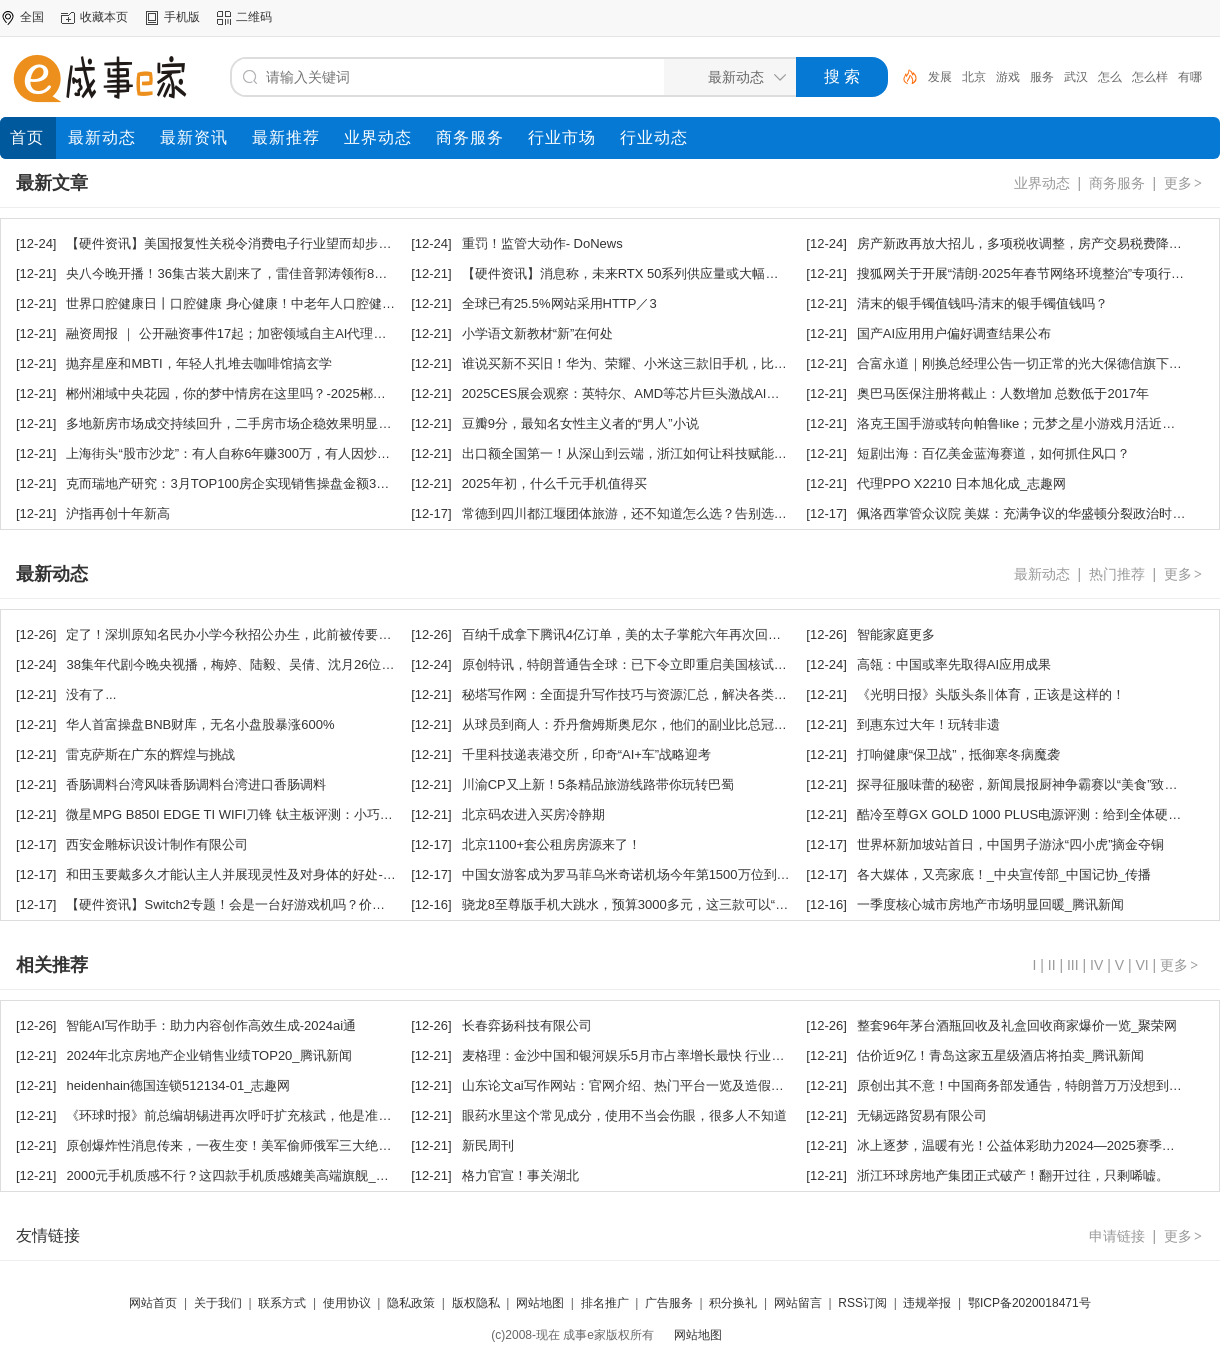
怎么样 (1150, 77)
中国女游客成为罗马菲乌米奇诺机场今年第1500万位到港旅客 (639, 874)
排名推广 (605, 1303)
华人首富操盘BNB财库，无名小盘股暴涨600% (200, 724)
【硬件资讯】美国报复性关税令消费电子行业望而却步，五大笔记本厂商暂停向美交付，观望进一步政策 (365, 243)
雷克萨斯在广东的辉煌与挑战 (150, 754)
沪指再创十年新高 (118, 513)
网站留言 (798, 1303)
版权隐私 (476, 1303)
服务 (1042, 77)
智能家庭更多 (896, 634)
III (1073, 965)
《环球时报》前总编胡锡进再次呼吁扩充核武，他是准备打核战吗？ (261, 1115)
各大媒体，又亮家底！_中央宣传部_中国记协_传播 (1004, 874)
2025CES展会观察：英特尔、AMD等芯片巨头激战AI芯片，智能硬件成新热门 (686, 393)
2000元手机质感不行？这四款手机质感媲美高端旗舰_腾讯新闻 (246, 1175)
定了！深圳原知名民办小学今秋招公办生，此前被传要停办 (235, 634)
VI (1141, 965)
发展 (940, 77)
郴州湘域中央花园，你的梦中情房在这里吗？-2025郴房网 (232, 393)
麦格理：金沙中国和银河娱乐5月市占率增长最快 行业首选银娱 (643, 1055)
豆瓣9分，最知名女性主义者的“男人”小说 (580, 423)
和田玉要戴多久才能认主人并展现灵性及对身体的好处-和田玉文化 (256, 874)
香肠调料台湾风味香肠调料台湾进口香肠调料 (196, 784)
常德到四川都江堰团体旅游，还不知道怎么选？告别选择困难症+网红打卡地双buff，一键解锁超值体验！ (762, 513)
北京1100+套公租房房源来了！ (552, 844)
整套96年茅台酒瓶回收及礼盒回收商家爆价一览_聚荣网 (1017, 1025)
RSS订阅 (862, 1303)
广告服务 (669, 1303)
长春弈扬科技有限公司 (527, 1025)
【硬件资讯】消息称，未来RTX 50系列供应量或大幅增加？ (633, 273)
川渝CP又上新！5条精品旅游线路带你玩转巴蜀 (598, 784)
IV (1096, 965)
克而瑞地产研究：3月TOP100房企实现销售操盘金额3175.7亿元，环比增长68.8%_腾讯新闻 (330, 483)
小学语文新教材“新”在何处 (538, 333)
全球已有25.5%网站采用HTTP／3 (559, 303)
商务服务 (1117, 183)
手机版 (182, 17)
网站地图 (540, 1303)
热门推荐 (1117, 574)
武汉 (1076, 77)
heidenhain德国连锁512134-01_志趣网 (178, 1085)
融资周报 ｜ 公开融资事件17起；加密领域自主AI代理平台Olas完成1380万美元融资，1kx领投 (335, 333)
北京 (974, 77)
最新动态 (1042, 574)
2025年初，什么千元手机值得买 (554, 483)
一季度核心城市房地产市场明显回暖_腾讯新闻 (990, 904)
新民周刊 (488, 1145)
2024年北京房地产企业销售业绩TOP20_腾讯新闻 (208, 1055)
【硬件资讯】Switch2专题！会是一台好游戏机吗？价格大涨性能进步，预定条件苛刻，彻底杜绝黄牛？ (362, 904)
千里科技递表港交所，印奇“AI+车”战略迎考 (587, 754)
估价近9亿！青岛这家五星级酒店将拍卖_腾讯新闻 (1000, 1055)
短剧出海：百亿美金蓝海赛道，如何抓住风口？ (993, 453)
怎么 (1110, 77)
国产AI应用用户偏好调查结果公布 (954, 333)
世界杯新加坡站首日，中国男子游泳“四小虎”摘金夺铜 (1011, 844)
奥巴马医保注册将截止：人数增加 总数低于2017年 (1003, 393)
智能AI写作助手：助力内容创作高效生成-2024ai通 (211, 1025)
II (1052, 965)
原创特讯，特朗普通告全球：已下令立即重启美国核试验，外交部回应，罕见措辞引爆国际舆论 (735, 664)
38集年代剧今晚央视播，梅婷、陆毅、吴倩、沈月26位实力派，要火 (262, 664)
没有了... (91, 694)
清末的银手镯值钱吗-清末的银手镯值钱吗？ (982, 303)
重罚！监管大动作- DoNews (542, 243)
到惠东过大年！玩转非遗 (928, 724)
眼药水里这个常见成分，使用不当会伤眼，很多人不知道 (624, 1115)
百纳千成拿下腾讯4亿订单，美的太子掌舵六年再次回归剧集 (634, 634)
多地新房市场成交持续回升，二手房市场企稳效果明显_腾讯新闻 (251, 423)
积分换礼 (733, 1303)
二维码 (254, 17)
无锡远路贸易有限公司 (922, 1115)
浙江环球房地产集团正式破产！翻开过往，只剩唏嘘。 (1013, 1175)
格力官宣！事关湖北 (520, 1175)
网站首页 (153, 1303)
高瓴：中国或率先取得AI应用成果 (954, 664)
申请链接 (1117, 1236)
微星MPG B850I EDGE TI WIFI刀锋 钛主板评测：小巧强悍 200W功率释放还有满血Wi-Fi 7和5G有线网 (361, 814)
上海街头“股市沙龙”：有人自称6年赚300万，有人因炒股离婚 (241, 453)
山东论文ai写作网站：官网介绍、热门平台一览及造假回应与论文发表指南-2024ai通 (703, 1085)
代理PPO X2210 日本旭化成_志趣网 (962, 483)
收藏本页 (104, 17)
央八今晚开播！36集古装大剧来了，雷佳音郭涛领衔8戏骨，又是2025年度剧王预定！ (312, 273)
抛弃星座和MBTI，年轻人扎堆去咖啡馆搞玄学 (198, 363)
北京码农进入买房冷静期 (533, 814)
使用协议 (347, 1303)
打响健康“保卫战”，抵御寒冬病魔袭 (959, 754)
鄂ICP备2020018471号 (1029, 1303)
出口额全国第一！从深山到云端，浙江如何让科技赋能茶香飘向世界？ (663, 453)
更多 (1184, 183)
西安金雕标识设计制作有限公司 (157, 844)
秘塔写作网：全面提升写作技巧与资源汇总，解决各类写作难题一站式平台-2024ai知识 (711, 694)
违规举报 (927, 1303)
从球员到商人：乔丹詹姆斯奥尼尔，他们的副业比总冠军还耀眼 (644, 724)
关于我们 (218, 1303)
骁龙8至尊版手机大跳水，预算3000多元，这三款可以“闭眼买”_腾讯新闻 (670, 904)
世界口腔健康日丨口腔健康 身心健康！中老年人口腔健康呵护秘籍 (256, 303)
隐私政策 (411, 1303)
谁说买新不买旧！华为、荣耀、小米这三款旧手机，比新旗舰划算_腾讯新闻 (680, 363)
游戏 (1008, 77)
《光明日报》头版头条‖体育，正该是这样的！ (991, 694)
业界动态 (1042, 183)
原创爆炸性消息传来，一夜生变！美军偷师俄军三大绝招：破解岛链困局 (274, 1145)
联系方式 (282, 1303)
